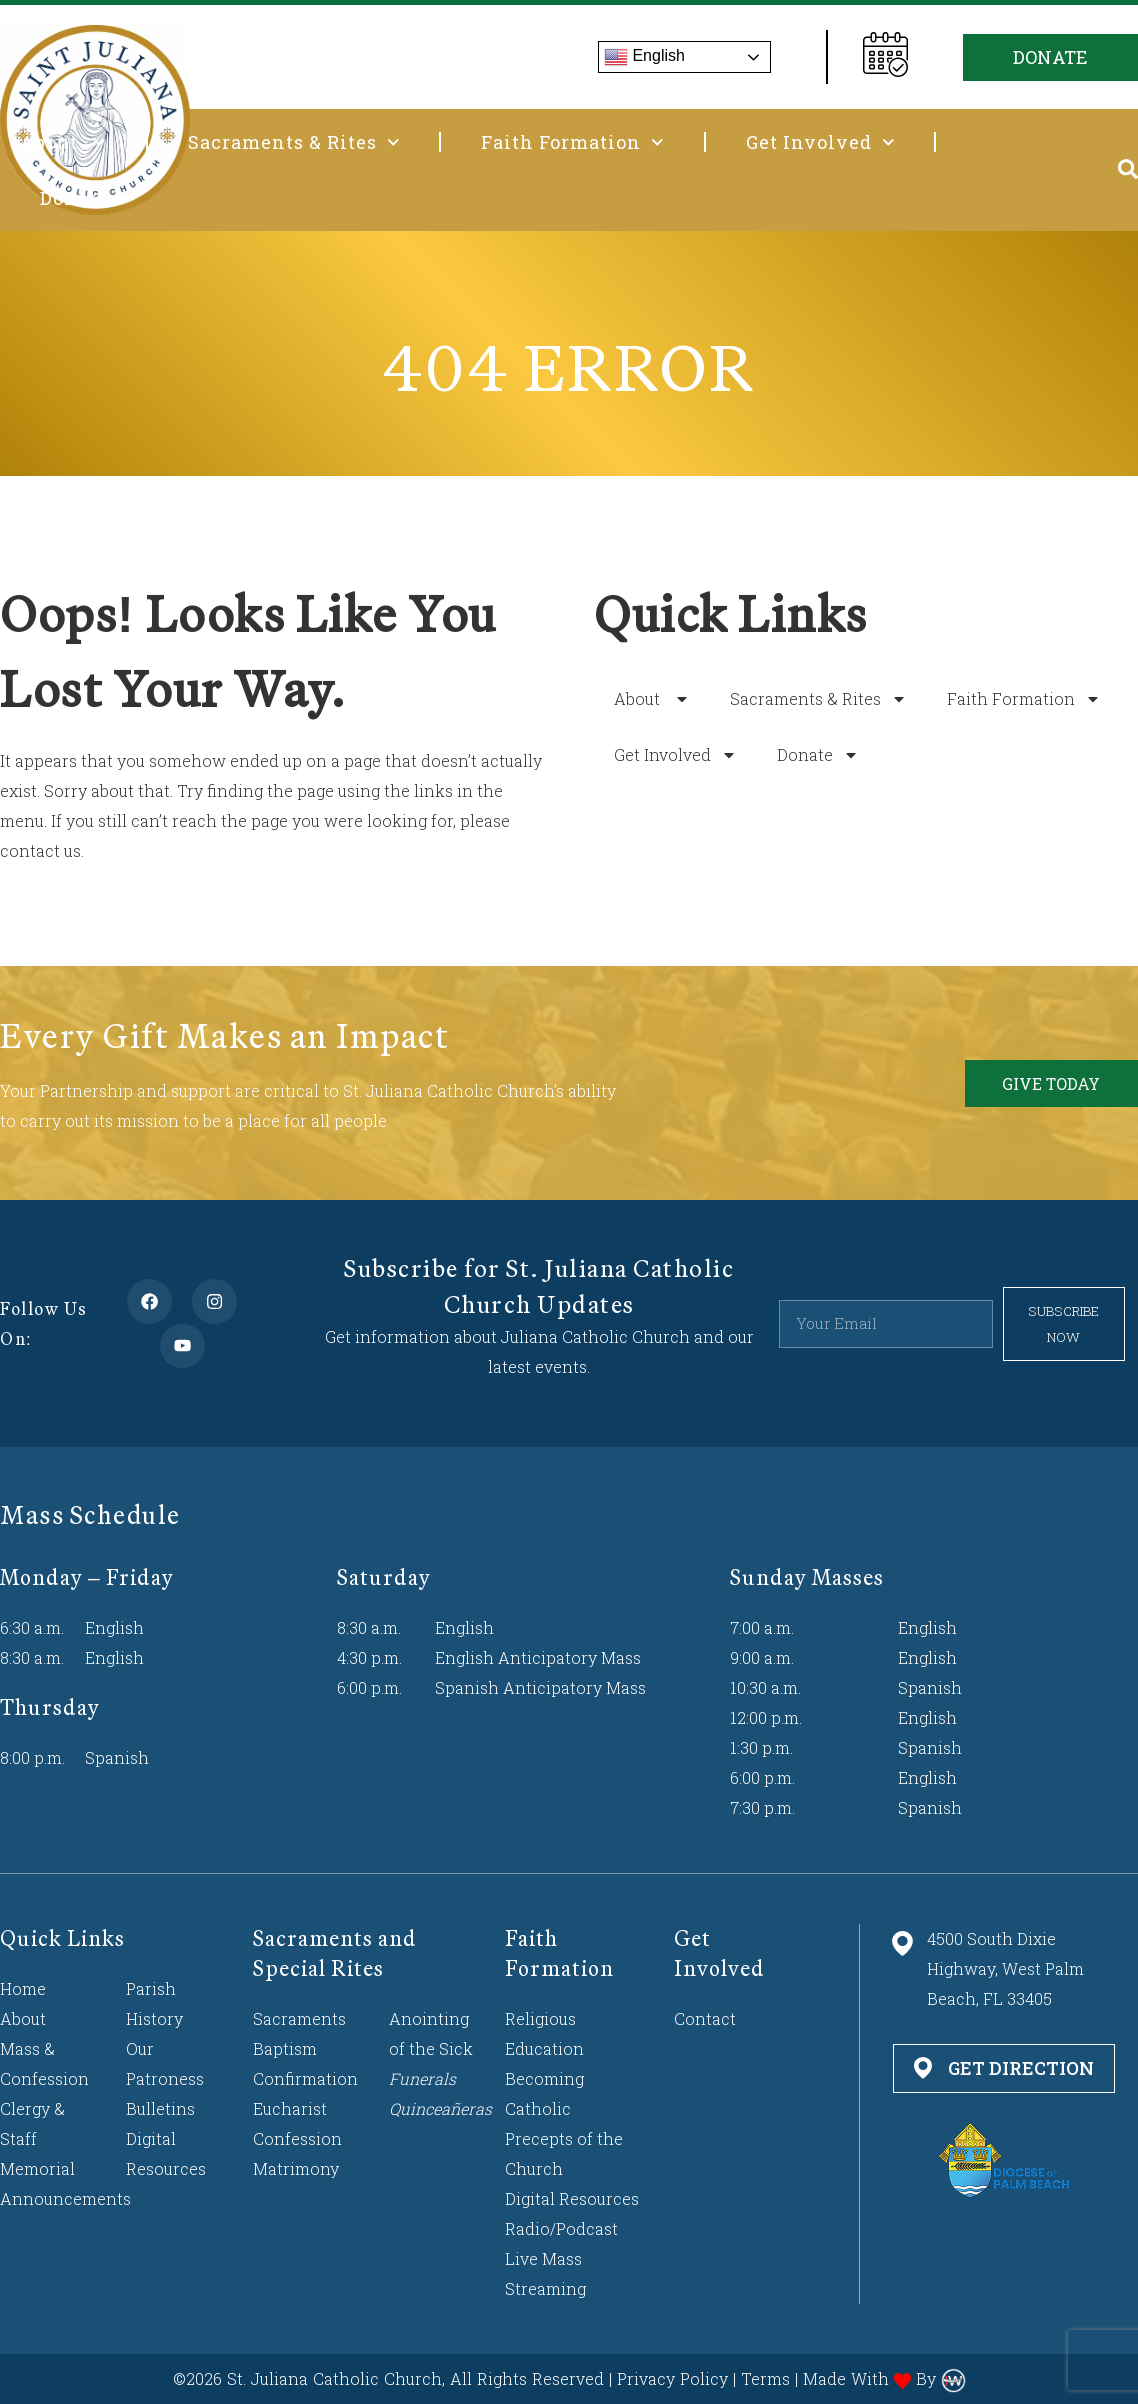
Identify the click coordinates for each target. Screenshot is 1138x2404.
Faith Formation (572, 142)
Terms (765, 2378)
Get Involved (820, 142)
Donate (85, 198)
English (644, 57)
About (63, 142)
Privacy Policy (672, 2378)
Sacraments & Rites (294, 142)
